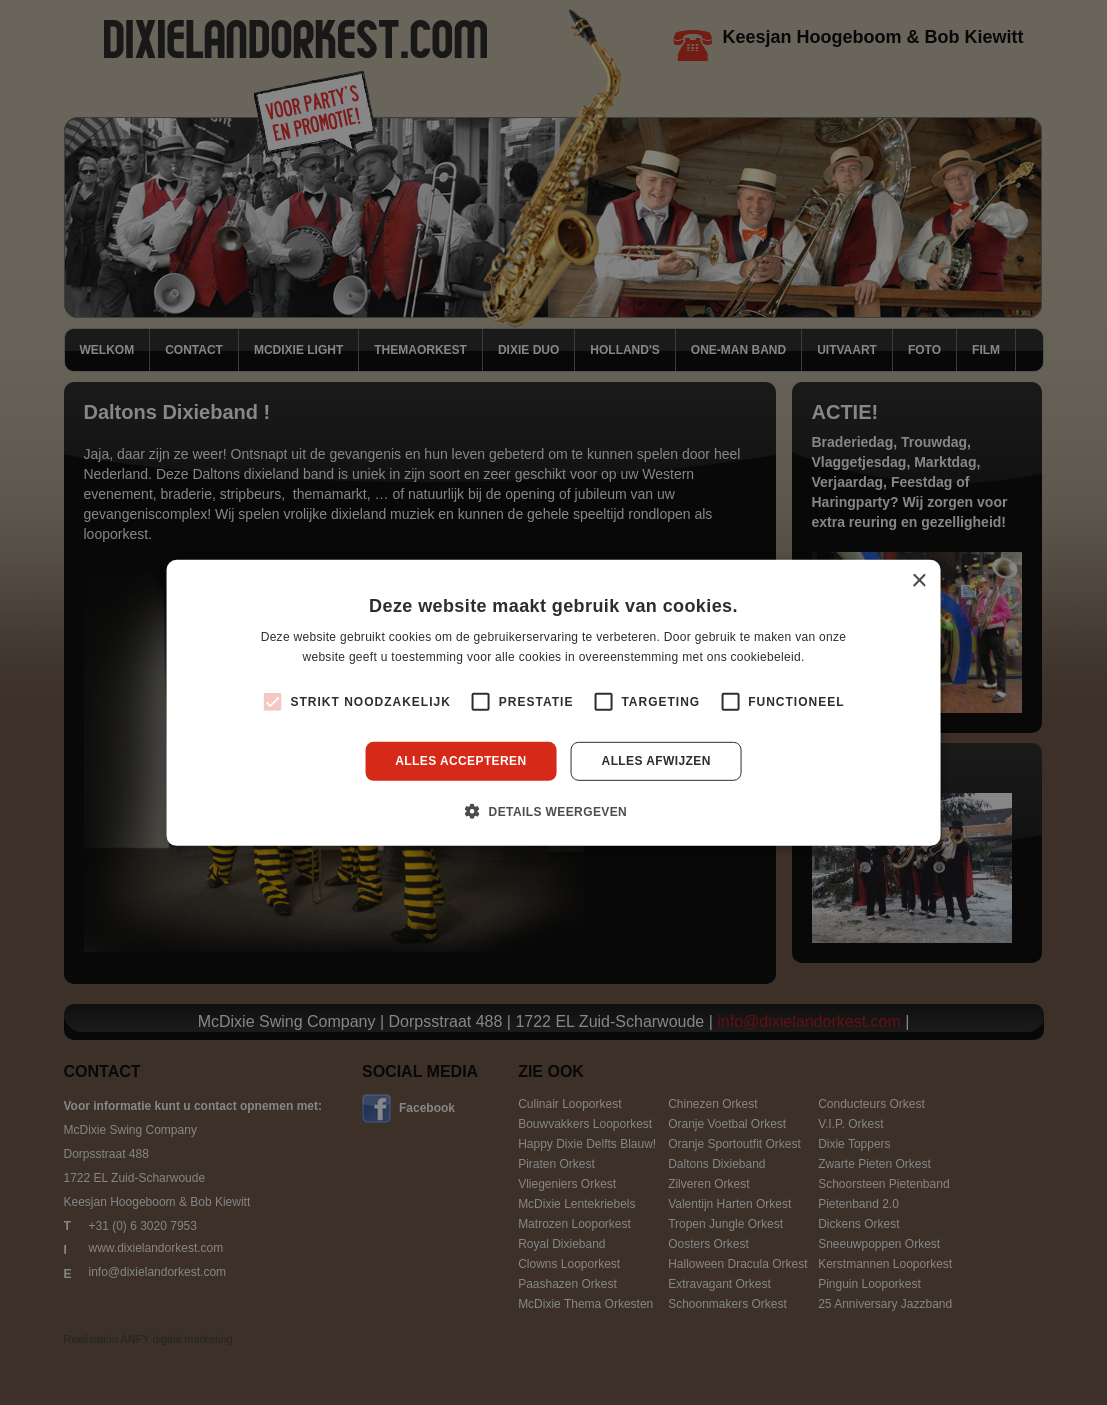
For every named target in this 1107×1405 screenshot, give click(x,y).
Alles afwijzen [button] (656, 761)
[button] (553, 811)
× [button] (918, 580)
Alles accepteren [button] (460, 761)
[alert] (553, 702)
